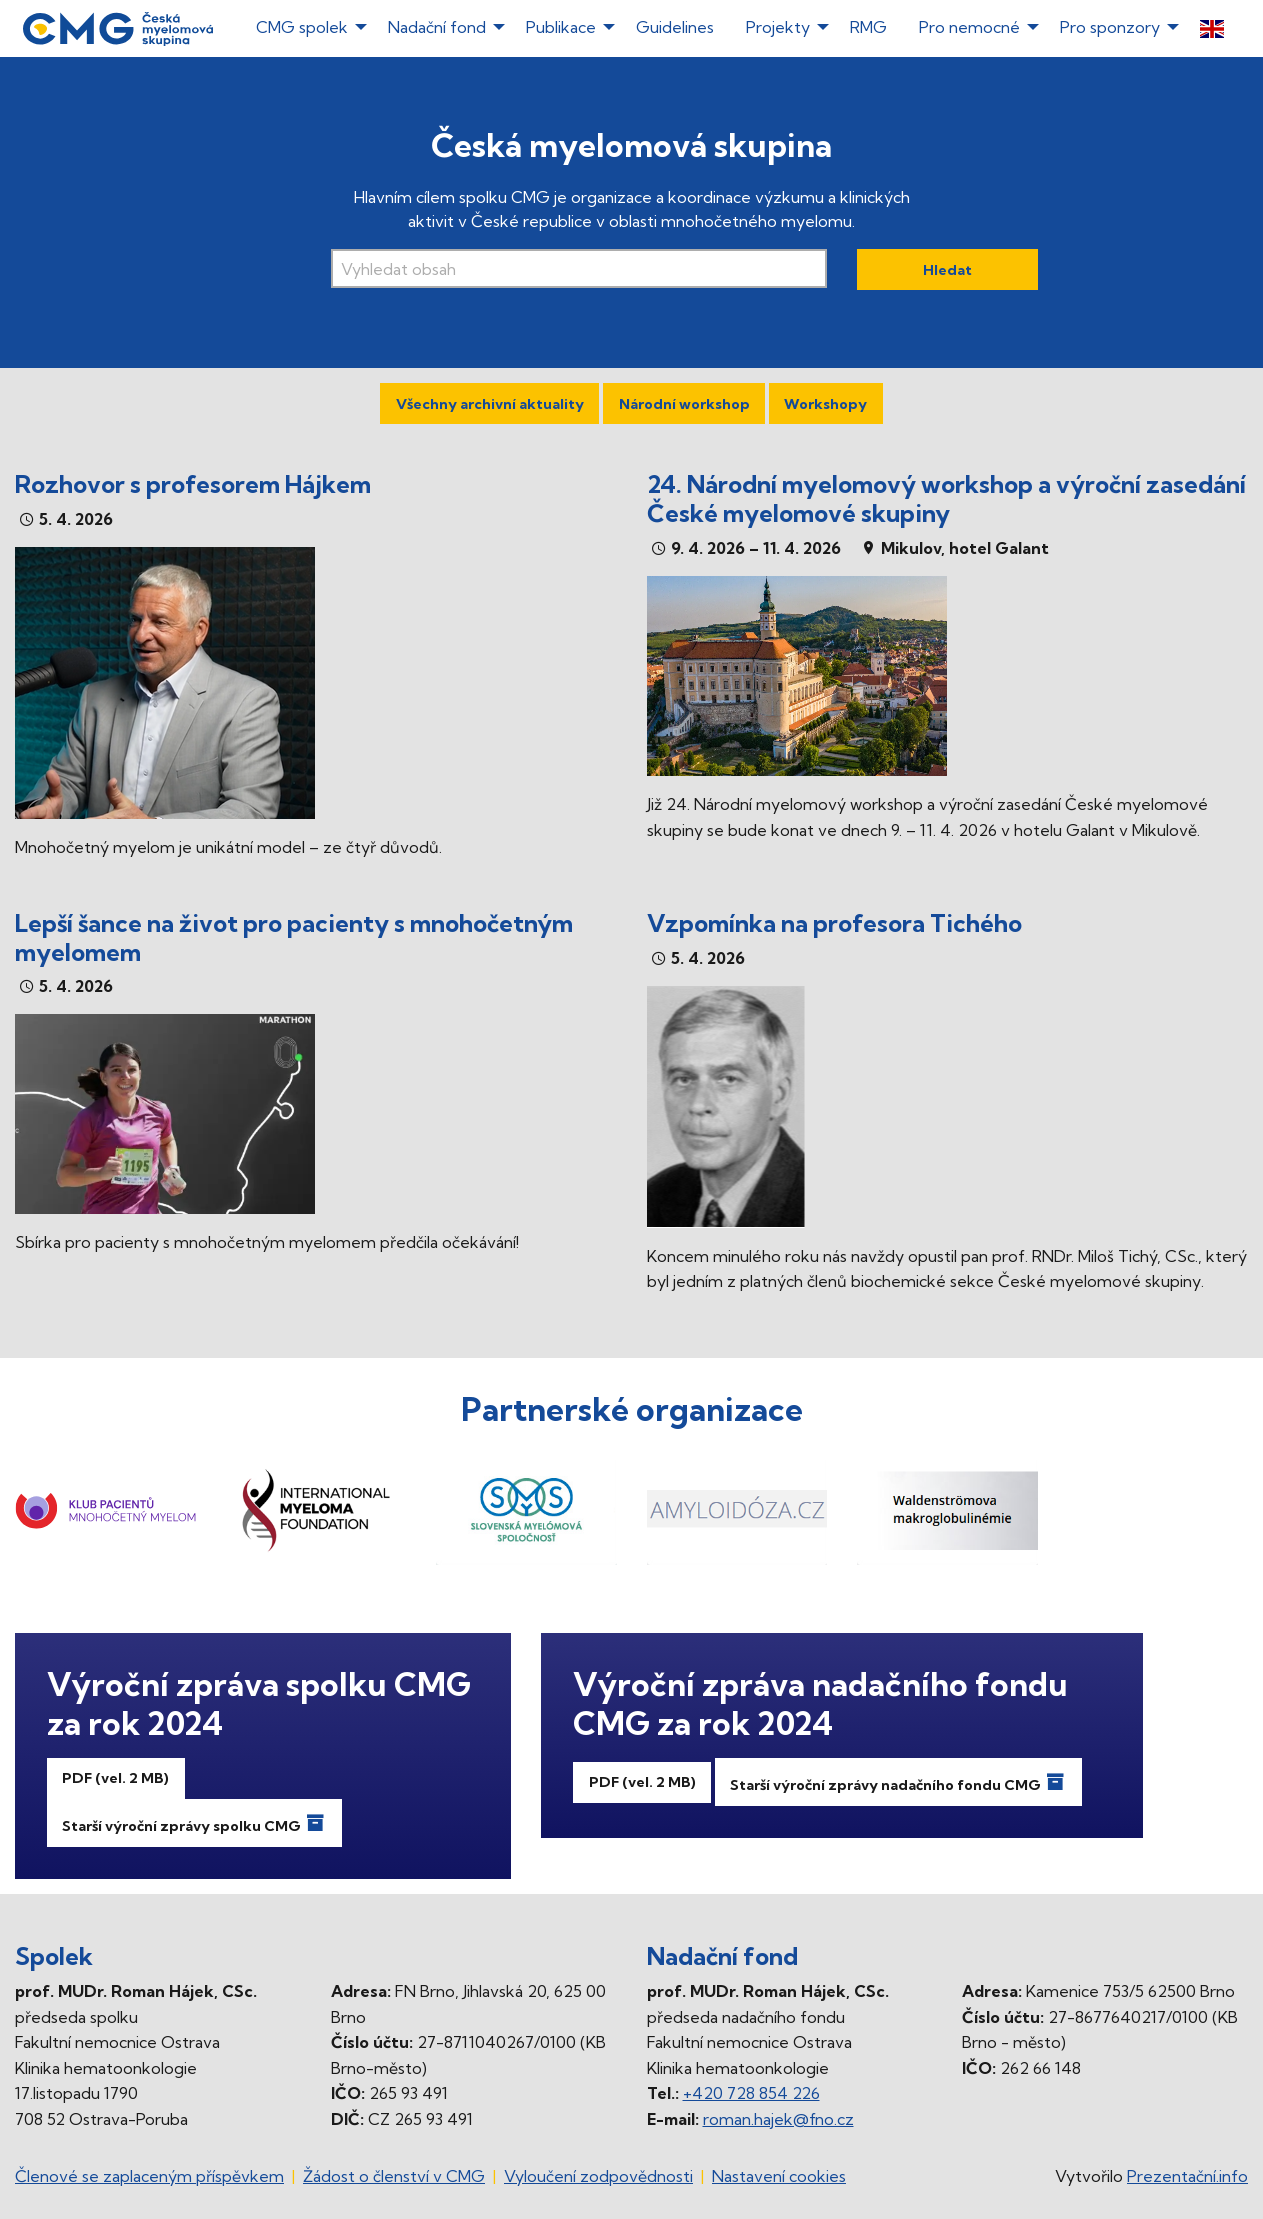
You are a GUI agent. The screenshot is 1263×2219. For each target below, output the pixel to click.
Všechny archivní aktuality (490, 404)
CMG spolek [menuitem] (302, 27)
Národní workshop (684, 404)
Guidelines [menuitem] (675, 27)
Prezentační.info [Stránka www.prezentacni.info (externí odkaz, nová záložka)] (1187, 2176)
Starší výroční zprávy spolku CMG (194, 1823)
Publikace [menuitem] (561, 27)
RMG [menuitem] (868, 27)
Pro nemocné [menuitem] (969, 27)
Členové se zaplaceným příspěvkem (149, 2176)
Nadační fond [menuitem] (437, 27)
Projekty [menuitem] (778, 27)
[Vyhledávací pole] (579, 268)
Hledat (947, 270)
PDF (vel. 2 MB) (115, 1778)
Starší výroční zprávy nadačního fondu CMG (898, 1782)
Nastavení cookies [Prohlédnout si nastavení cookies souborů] (779, 2176)
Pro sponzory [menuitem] (1110, 27)
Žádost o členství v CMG (394, 2176)
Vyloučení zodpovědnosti (598, 2176)
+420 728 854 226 (751, 2093)
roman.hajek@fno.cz (778, 2119)
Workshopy (825, 404)
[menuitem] (1212, 28)
